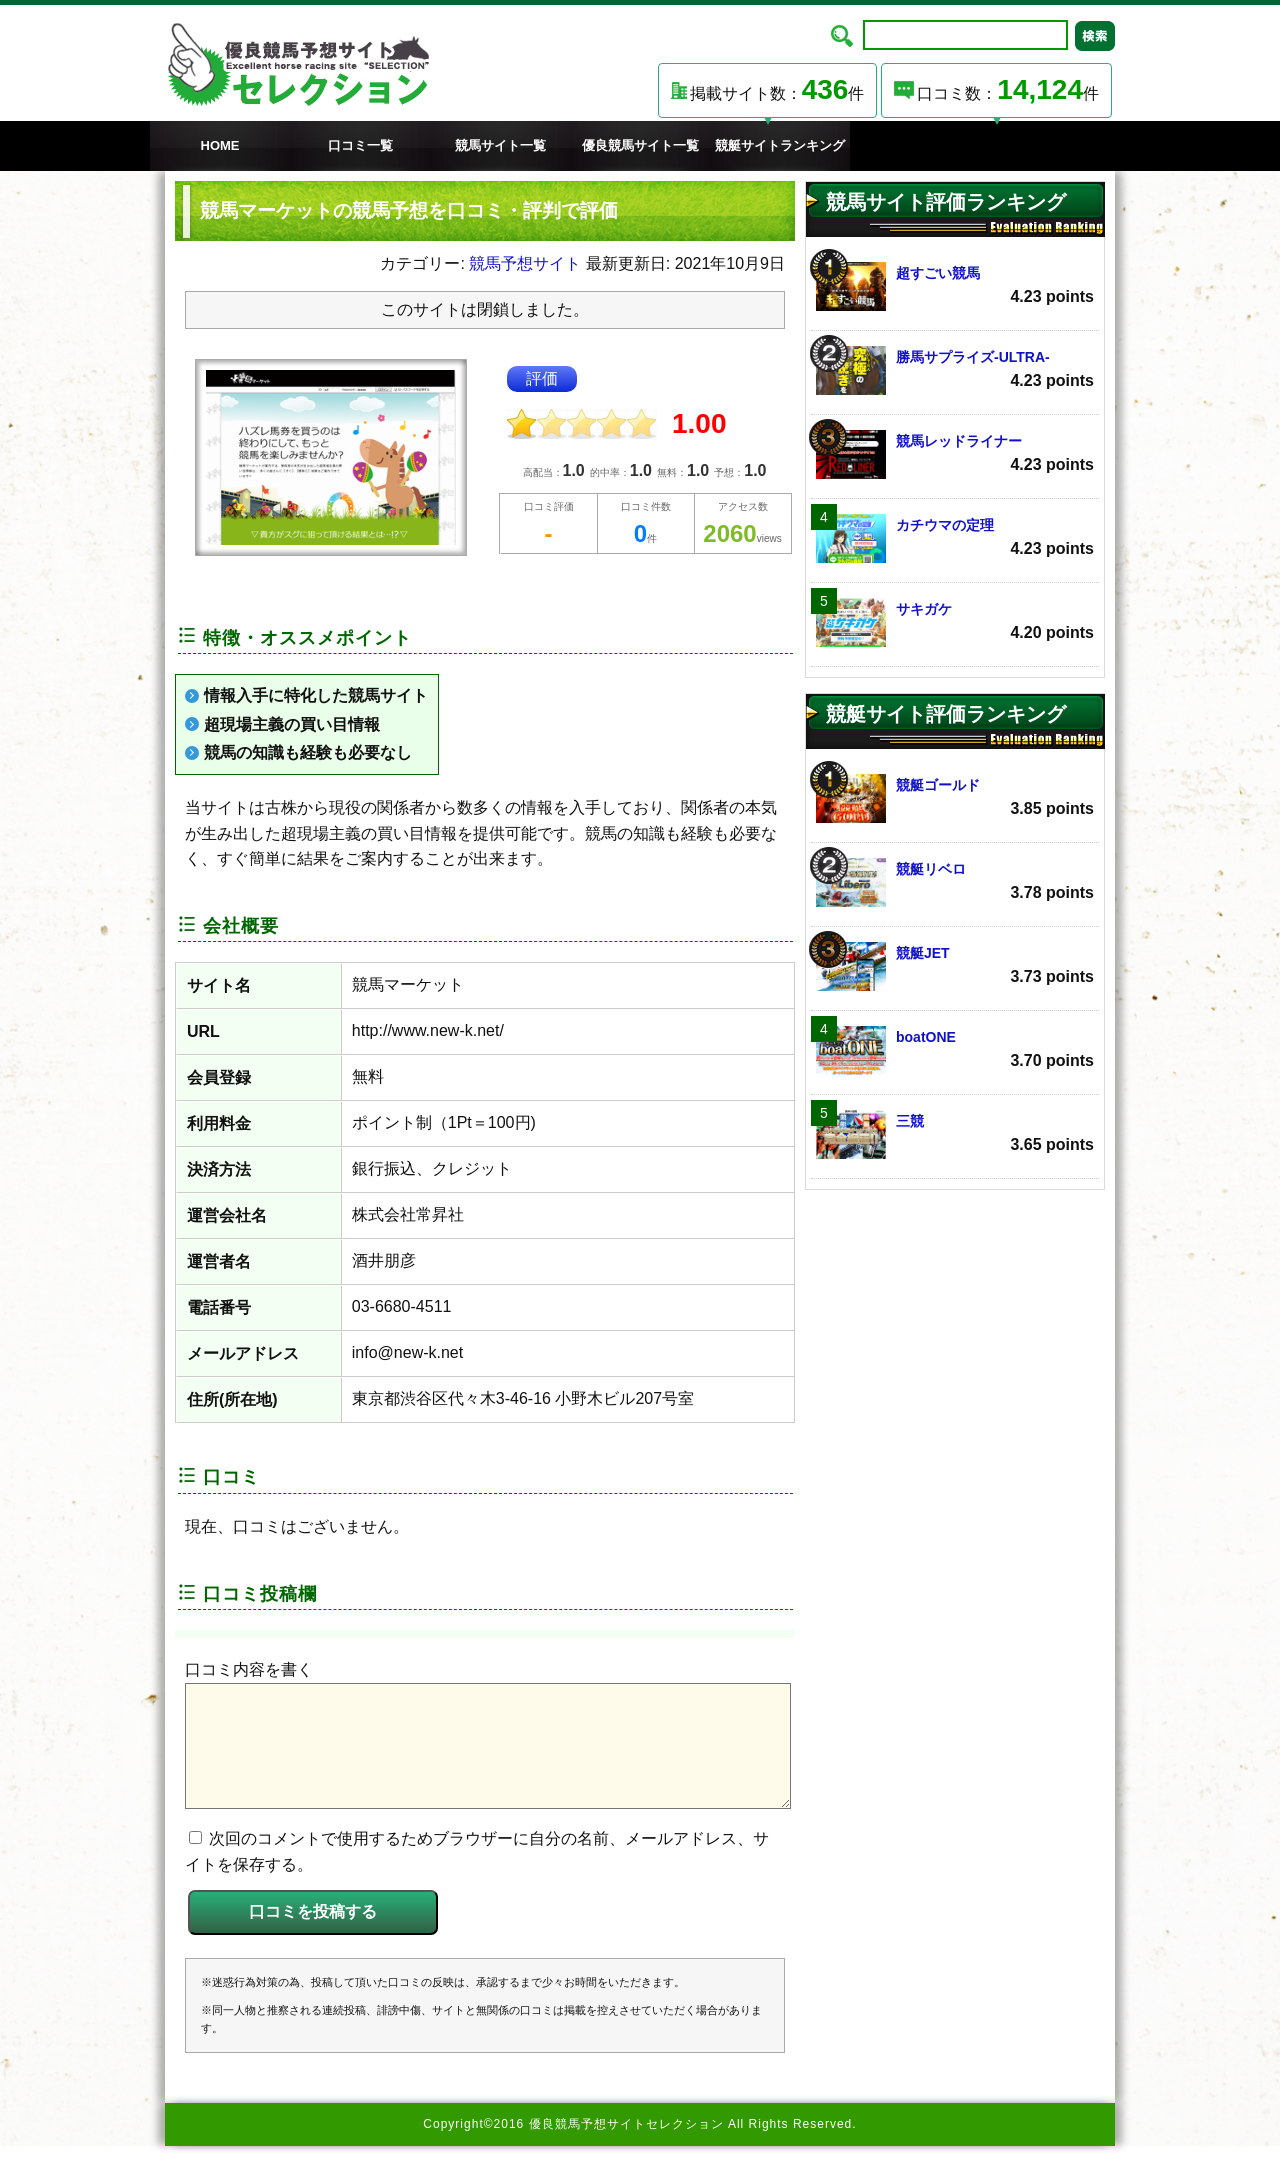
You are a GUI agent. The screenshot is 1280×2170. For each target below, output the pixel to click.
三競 (955, 1134)
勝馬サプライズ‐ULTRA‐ (955, 370)
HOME (220, 145)
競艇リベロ (955, 882)
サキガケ (955, 622)
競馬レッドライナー (955, 454)
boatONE (955, 1050)
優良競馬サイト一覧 (640, 145)
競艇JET (955, 966)
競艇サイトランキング (780, 145)
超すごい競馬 (955, 286)
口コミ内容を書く (249, 1669)
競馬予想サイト (525, 263)
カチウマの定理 (955, 538)
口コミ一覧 (360, 145)
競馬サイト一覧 (500, 145)
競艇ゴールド (955, 798)
